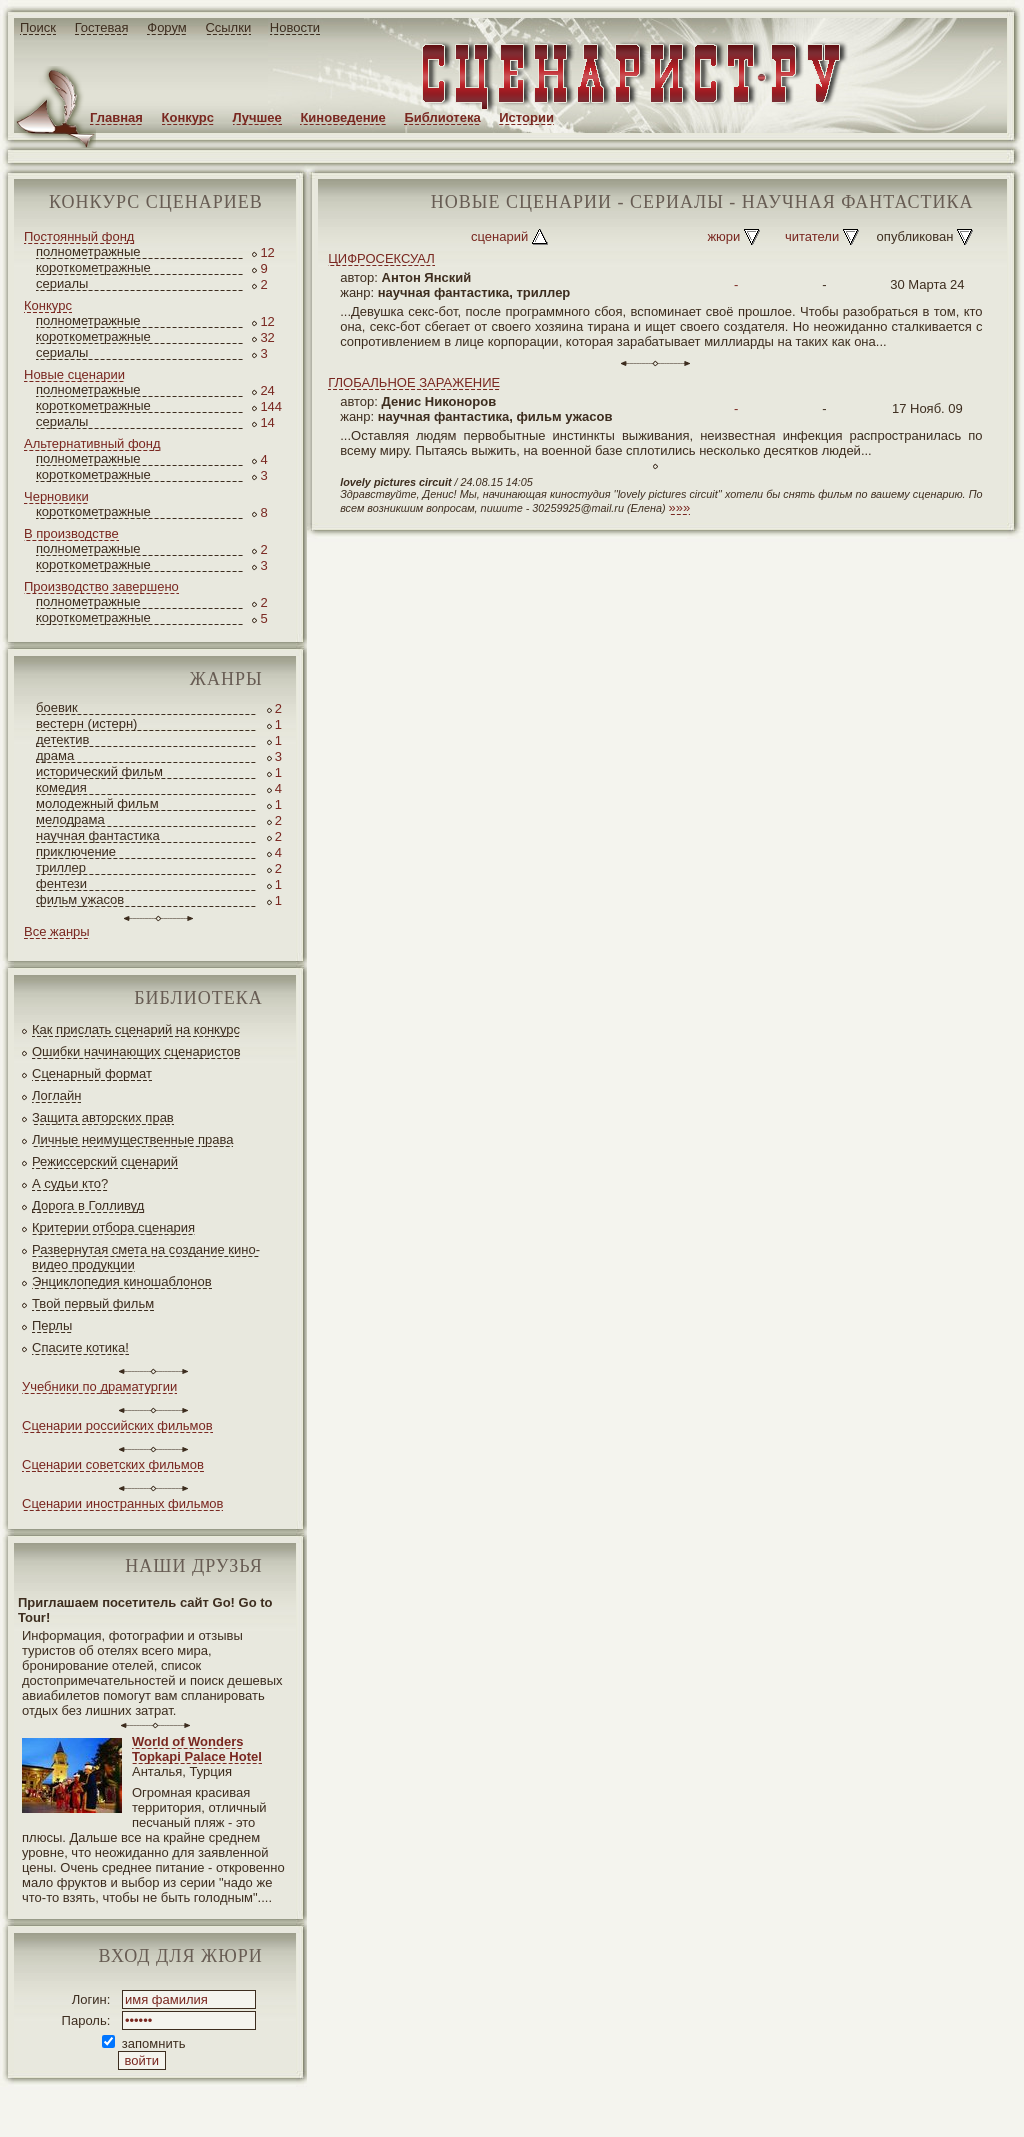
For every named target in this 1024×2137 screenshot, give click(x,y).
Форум (167, 27)
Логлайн (56, 1095)
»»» (680, 507)
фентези (61, 883)
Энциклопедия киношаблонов (122, 1281)
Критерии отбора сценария (113, 1227)
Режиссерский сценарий (105, 1161)
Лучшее (257, 117)
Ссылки (228, 27)
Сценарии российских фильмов (117, 1425)
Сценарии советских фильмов (113, 1464)
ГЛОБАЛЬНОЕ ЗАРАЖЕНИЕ (414, 382)
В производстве (71, 533)
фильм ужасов (80, 899)
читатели (812, 236)
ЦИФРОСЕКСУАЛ (381, 258)
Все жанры (57, 931)
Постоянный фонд (79, 236)
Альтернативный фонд (92, 443)
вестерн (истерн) (86, 723)
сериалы (62, 283)
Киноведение (342, 117)
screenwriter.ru (333, 2105)
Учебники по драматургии (99, 1386)
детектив (62, 739)
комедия (61, 787)
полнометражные (88, 251)
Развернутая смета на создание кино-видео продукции (146, 1257)
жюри (723, 236)
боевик (57, 707)
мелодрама (70, 819)
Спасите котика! (80, 1347)
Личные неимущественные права (132, 1139)
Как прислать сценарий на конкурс (136, 1029)
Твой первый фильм (93, 1303)
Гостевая (102, 27)
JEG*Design (472, 2105)
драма (55, 755)
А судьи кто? (70, 1183)
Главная (116, 117)
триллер (61, 867)
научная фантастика (98, 835)
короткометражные (93, 267)
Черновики (56, 496)
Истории (526, 117)
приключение (76, 851)
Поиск (38, 27)
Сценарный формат (92, 1073)
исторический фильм (99, 771)
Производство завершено (101, 586)
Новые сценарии (74, 374)
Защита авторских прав (103, 1117)
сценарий (499, 236)
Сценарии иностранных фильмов (122, 1503)
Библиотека (442, 117)
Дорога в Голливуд (88, 1205)
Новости (295, 27)
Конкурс (188, 117)
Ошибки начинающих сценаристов (136, 1051)
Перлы (52, 1325)
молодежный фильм (97, 803)
